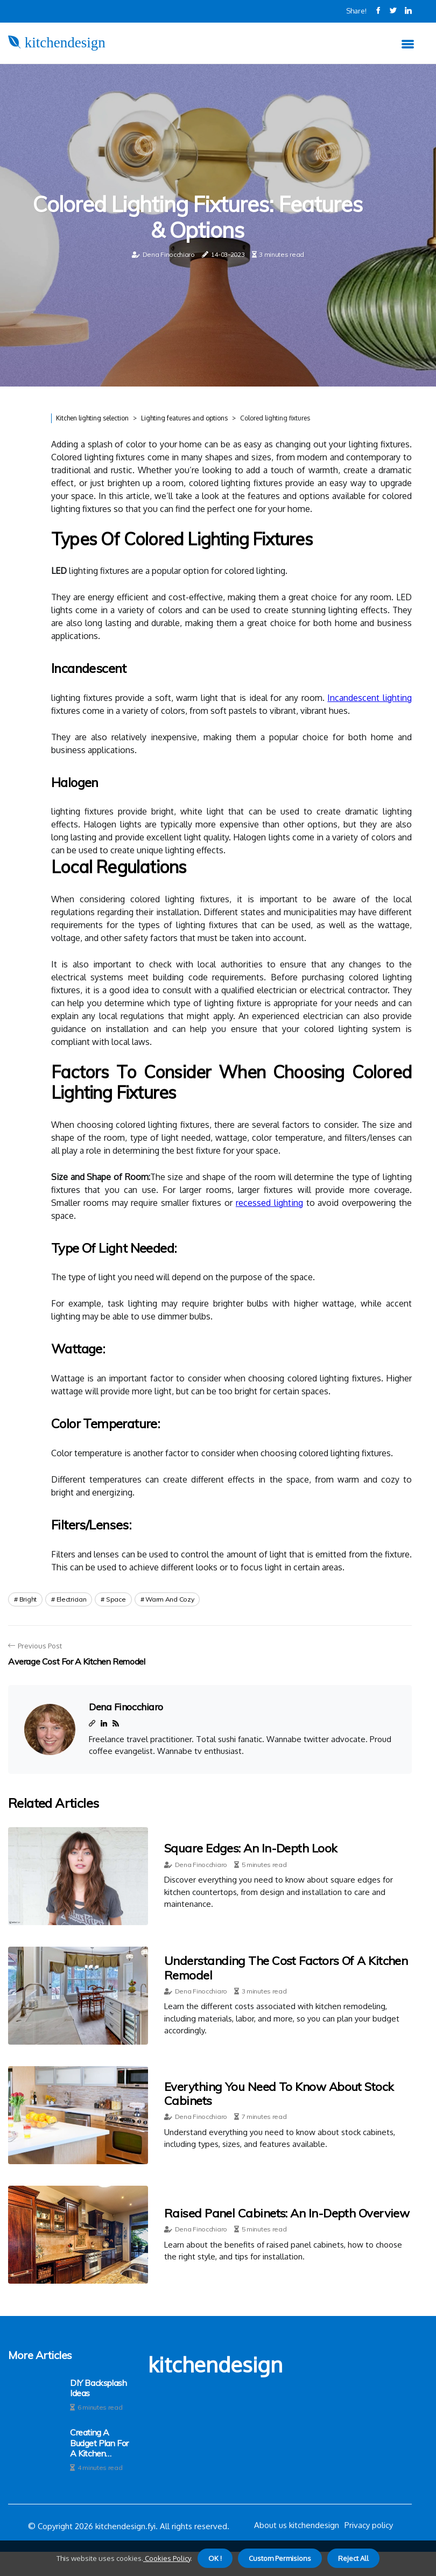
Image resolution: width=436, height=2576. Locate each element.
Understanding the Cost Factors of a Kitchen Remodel (285, 1967)
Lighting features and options (184, 418)
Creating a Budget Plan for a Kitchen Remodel (99, 2443)
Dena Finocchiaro (169, 254)
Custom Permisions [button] (280, 2558)
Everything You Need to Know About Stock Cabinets (278, 2093)
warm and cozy (169, 1599)
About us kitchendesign (296, 2525)
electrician (72, 1599)
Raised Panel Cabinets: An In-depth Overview (286, 2213)
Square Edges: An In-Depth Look (250, 1848)
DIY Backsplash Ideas (98, 2388)
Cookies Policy (167, 2558)
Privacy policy (368, 2525)
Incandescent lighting (369, 697)
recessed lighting (269, 1202)
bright (28, 1599)
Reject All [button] (353, 2558)
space (116, 1599)
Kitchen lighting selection (92, 418)
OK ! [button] (215, 2558)
